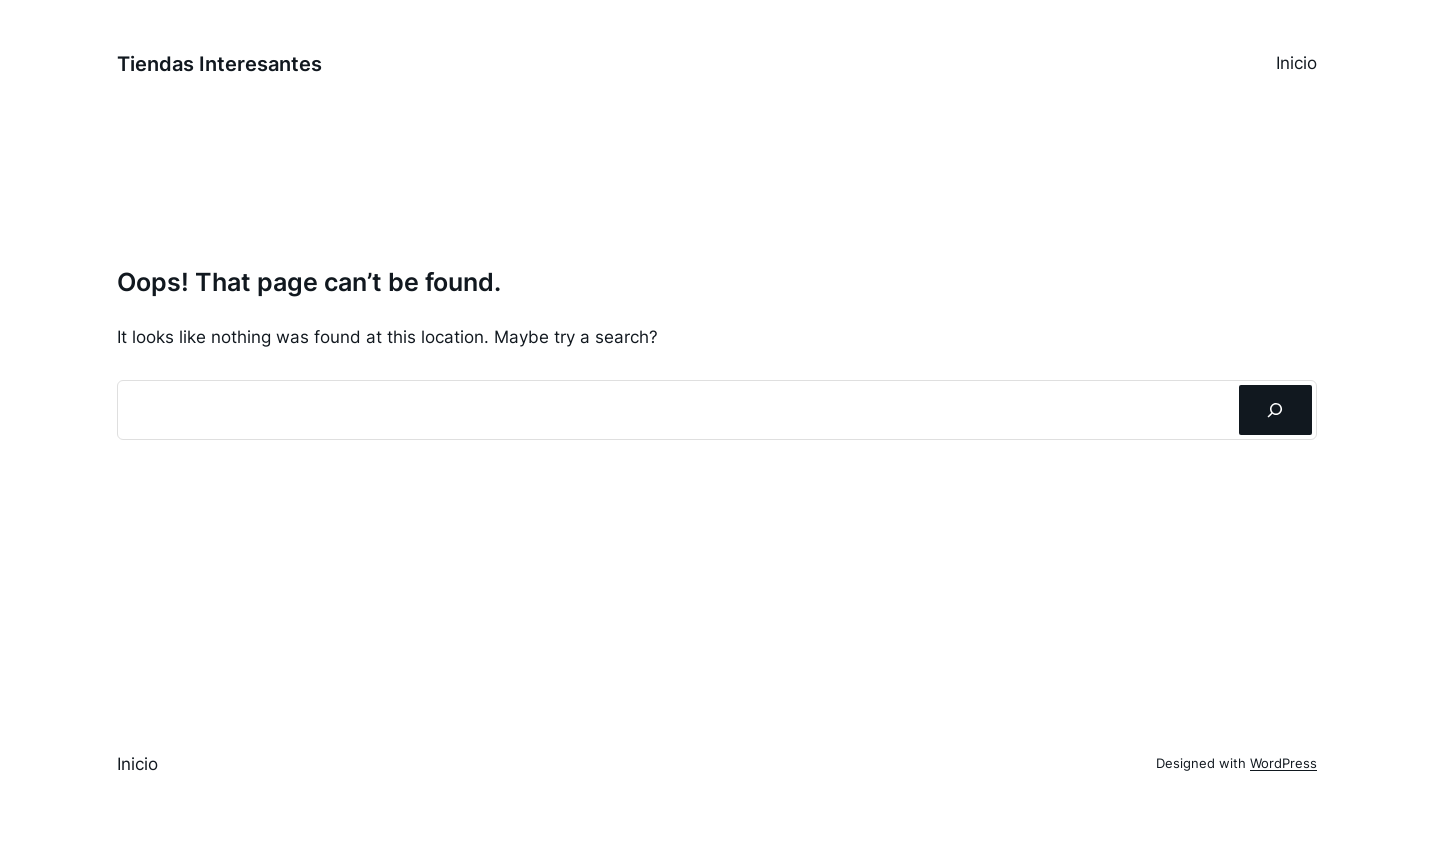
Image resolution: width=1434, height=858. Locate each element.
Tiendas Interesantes (219, 64)
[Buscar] (1275, 410)
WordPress (1283, 763)
